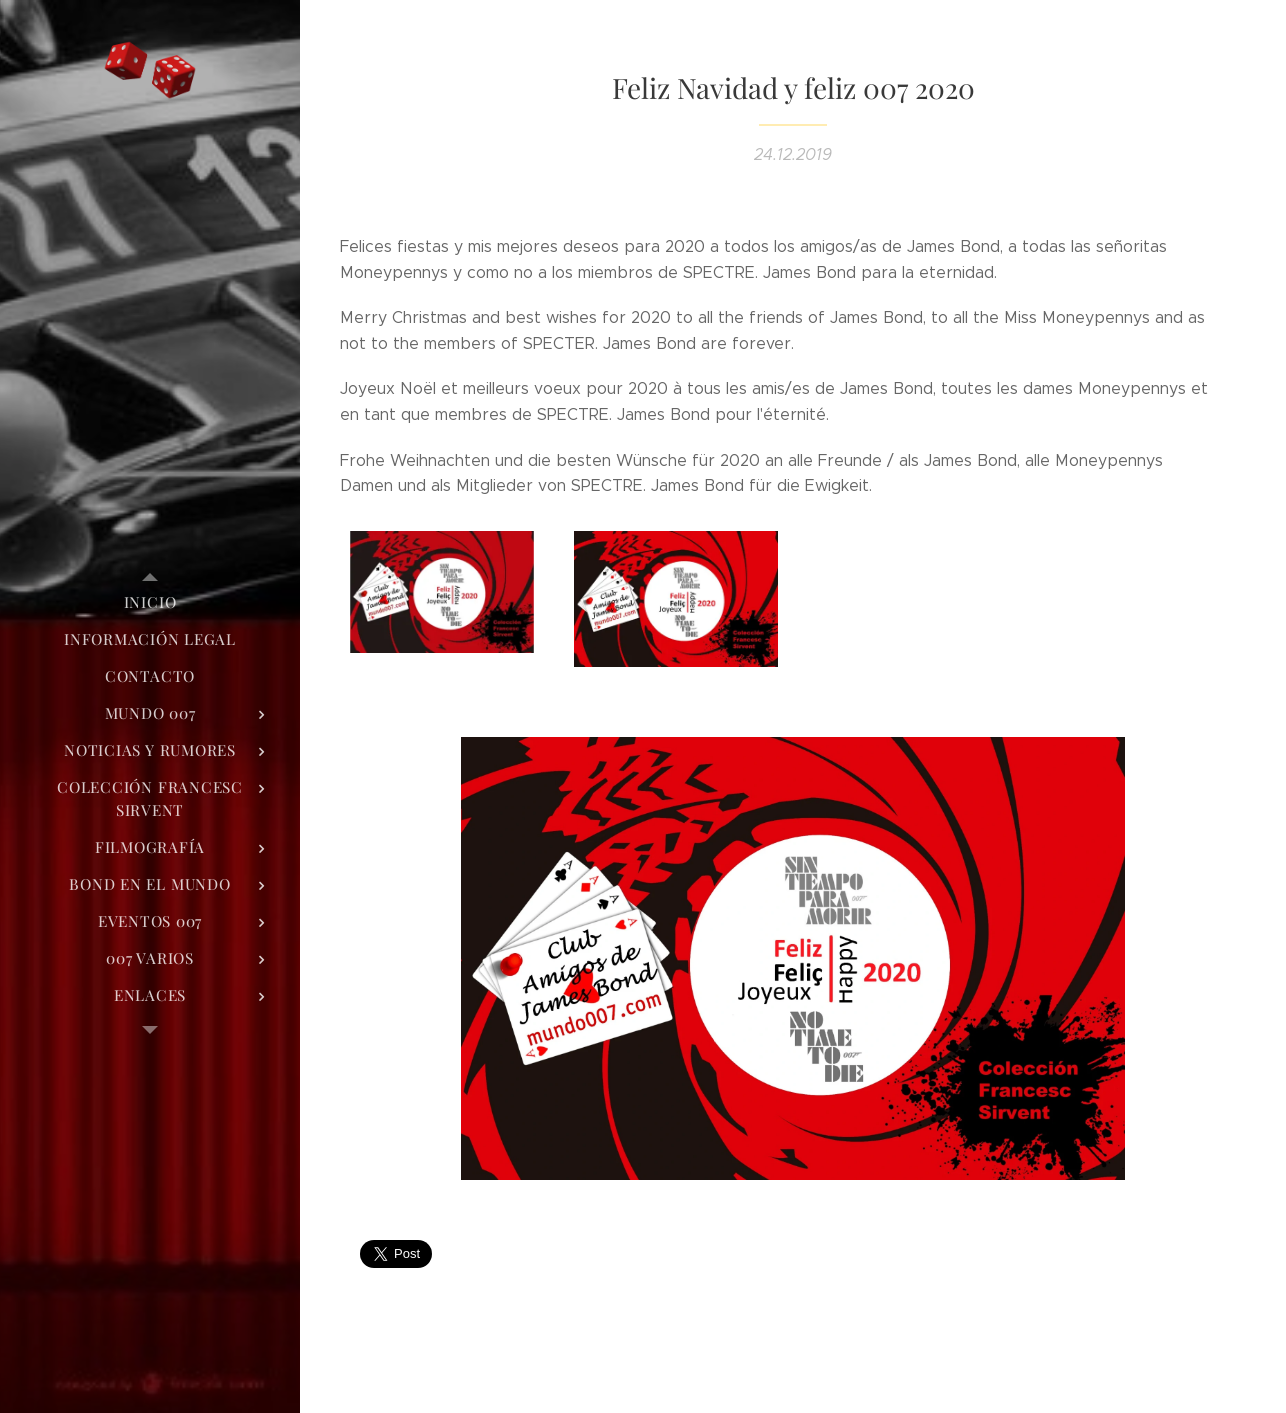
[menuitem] (150, 602)
